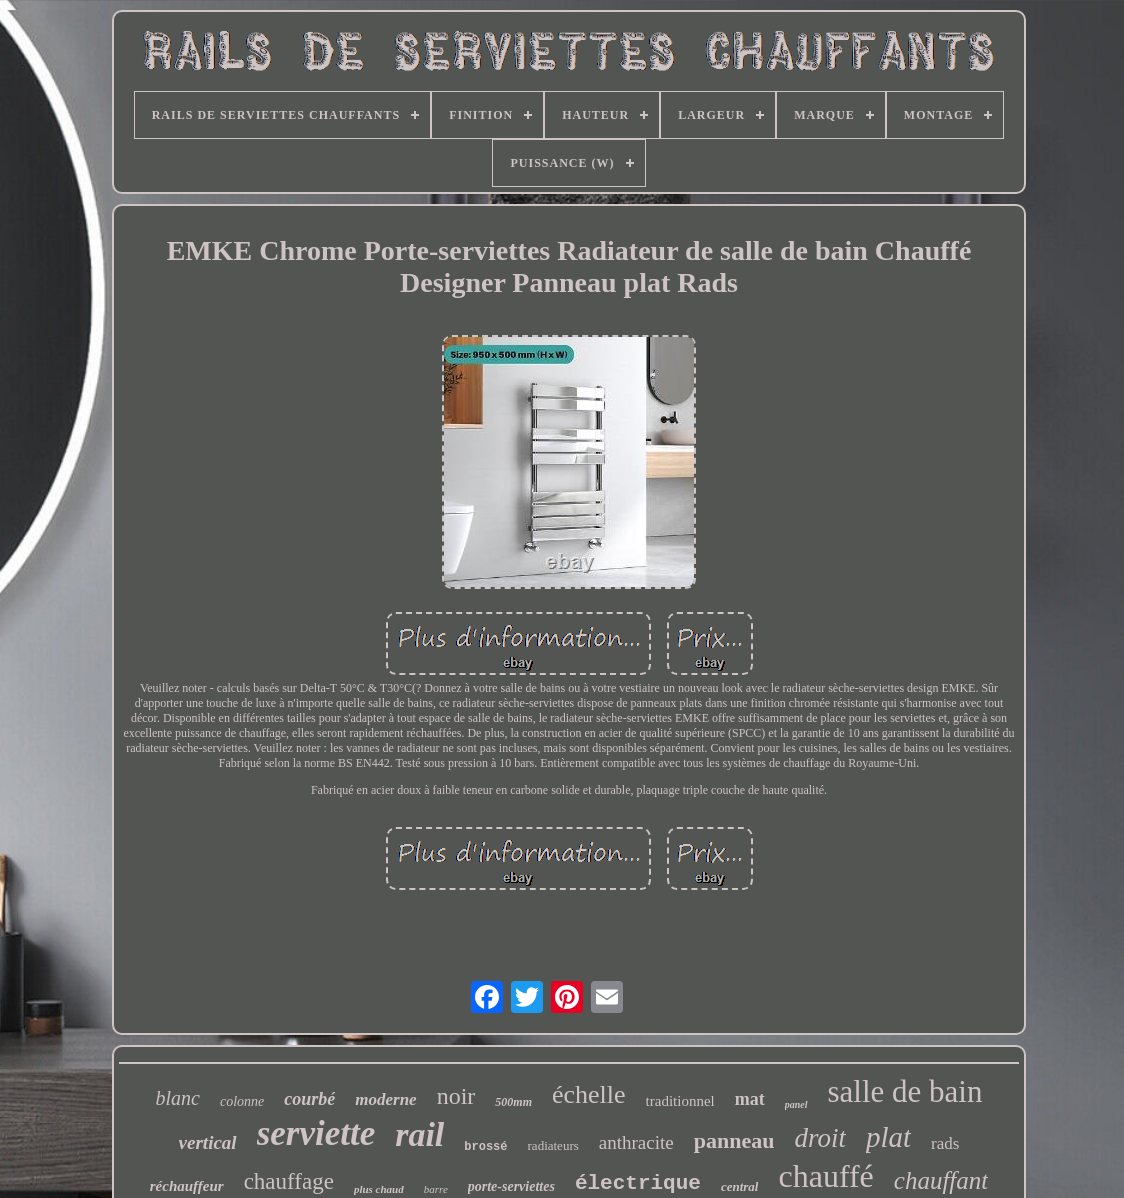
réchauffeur (187, 1186)
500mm (513, 1102)
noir (456, 1096)
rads (945, 1143)
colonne (242, 1101)
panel (796, 1104)
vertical (208, 1142)
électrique (638, 1183)
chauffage (289, 1181)
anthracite (636, 1142)
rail (419, 1134)
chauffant (941, 1180)
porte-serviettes (511, 1186)
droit (820, 1138)
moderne (385, 1099)
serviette (316, 1133)
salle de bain (905, 1091)
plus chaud (379, 1189)
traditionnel (680, 1101)
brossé (485, 1147)
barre (436, 1189)
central (740, 1186)
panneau (734, 1140)
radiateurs (553, 1145)
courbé (309, 1099)
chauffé (825, 1176)
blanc (178, 1098)
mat (750, 1099)
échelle (589, 1094)
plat (888, 1137)
